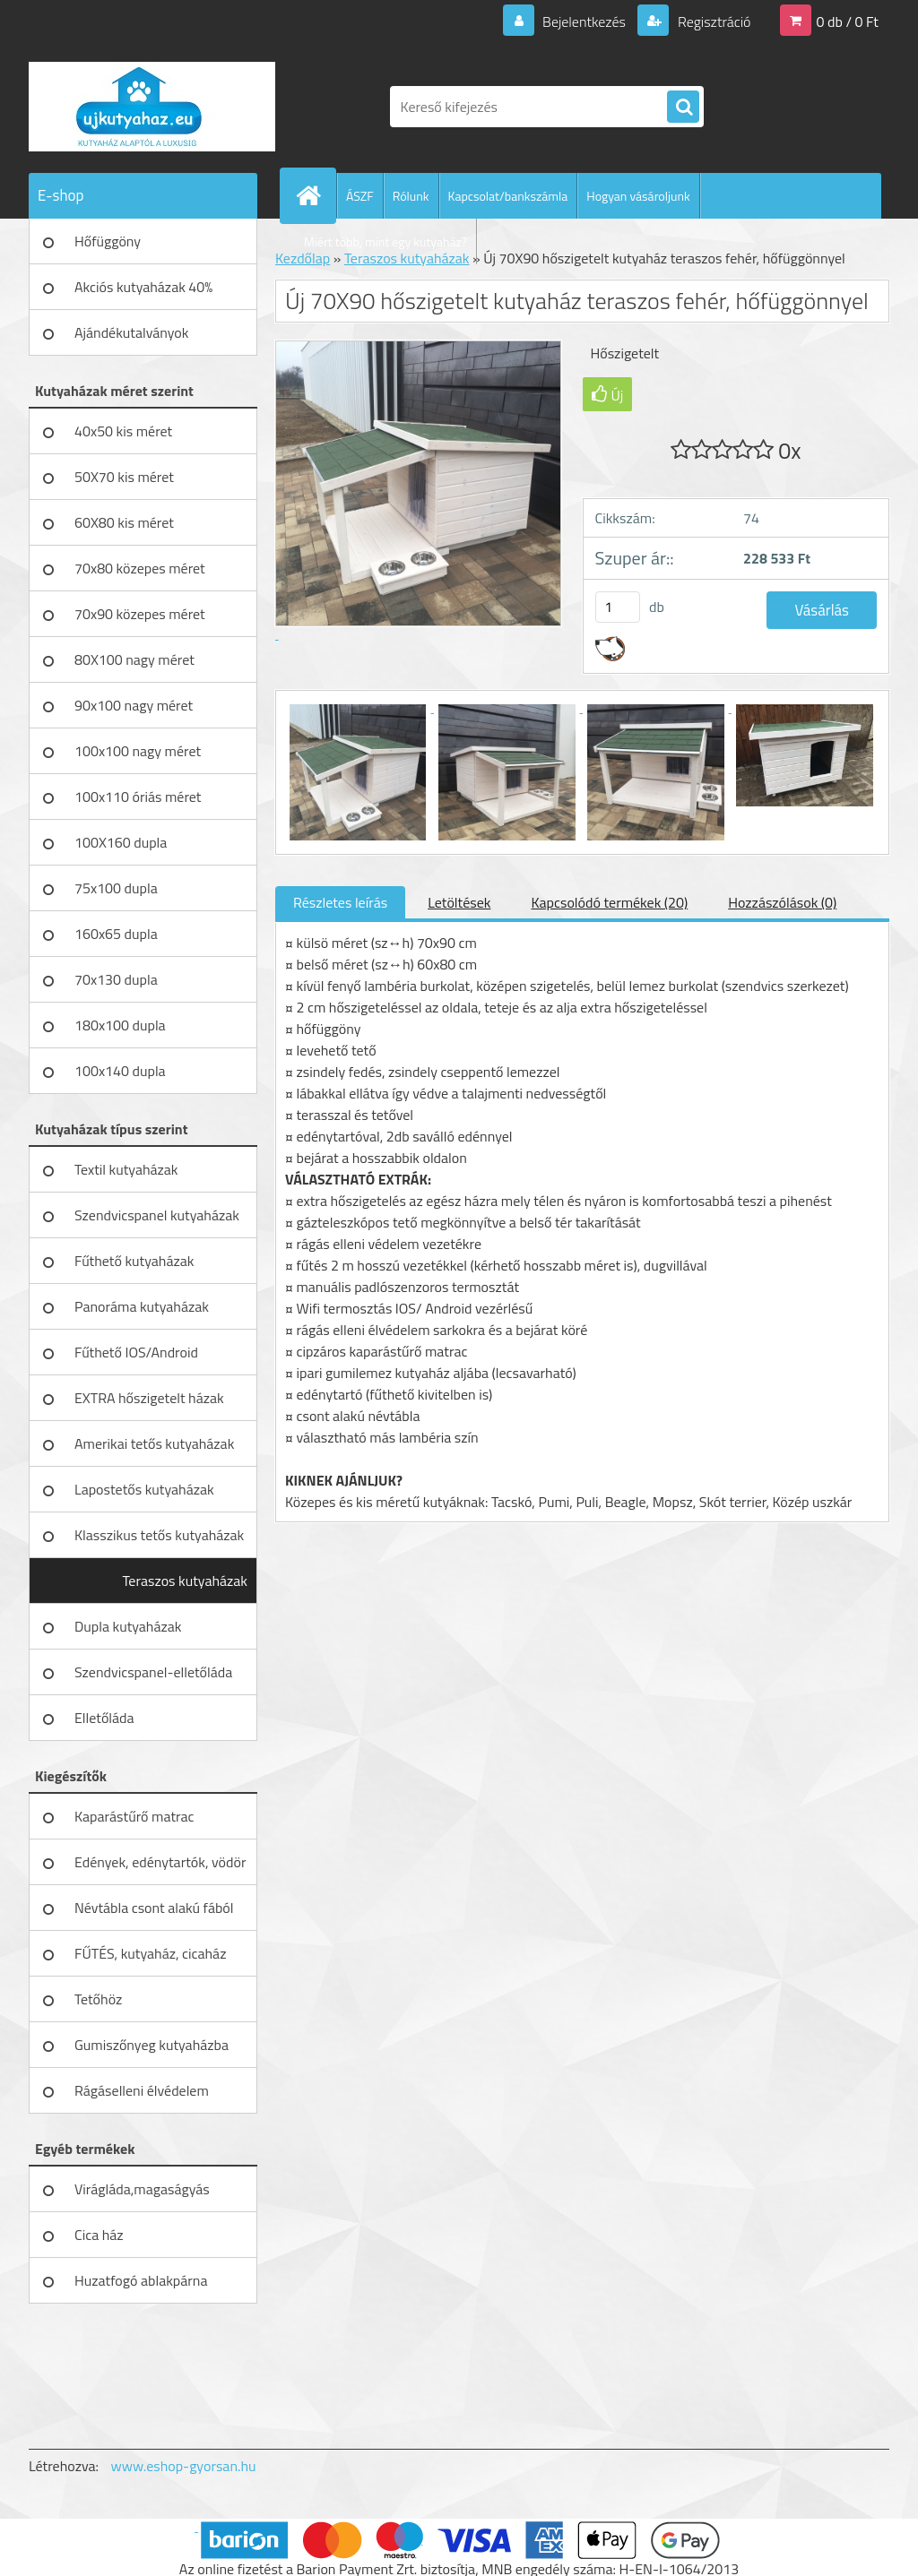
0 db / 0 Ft (848, 21)
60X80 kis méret (124, 522)
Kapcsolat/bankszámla (508, 195)
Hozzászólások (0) (782, 902)
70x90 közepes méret (139, 614)
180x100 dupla (120, 1025)
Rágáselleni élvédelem (141, 2090)
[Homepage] (315, 195)
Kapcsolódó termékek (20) (609, 902)
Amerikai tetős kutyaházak (154, 1443)
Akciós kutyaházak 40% (143, 286)
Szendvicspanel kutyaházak (156, 1215)
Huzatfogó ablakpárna (140, 2280)
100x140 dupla (120, 1070)
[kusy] (617, 607)
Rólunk (411, 195)
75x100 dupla (116, 888)
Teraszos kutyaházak (184, 1580)
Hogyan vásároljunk (637, 195)
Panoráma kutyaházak (141, 1306)
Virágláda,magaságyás (142, 2189)
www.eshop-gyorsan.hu (183, 2466)
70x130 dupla (116, 979)
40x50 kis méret (123, 431)
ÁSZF (360, 195)
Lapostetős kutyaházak (144, 1489)
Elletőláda (104, 1717)
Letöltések (459, 902)
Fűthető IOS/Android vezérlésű (136, 1358)
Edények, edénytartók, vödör (160, 1862)
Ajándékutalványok (131, 332)
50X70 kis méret (124, 476)
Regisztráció (712, 21)
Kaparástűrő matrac (134, 1816)
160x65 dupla (116, 933)
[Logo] (152, 106)
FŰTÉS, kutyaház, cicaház (150, 1953)
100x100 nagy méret (137, 751)
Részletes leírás (340, 902)
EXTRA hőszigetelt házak (149, 1398)
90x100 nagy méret (133, 705)
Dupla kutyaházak (127, 1626)
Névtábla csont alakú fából (154, 1907)
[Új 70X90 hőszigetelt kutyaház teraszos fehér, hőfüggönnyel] (359, 707)
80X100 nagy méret (134, 659)
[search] (683, 107)
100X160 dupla (120, 842)
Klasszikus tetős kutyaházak (159, 1535)
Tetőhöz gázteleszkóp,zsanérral (143, 2005)
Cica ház (99, 2234)
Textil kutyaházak (126, 1169)
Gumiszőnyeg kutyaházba (151, 2044)
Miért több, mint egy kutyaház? (385, 241)
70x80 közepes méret (139, 568)
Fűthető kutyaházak (134, 1260)
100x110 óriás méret (137, 796)
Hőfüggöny (107, 241)
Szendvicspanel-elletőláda (153, 1672)
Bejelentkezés (583, 21)
